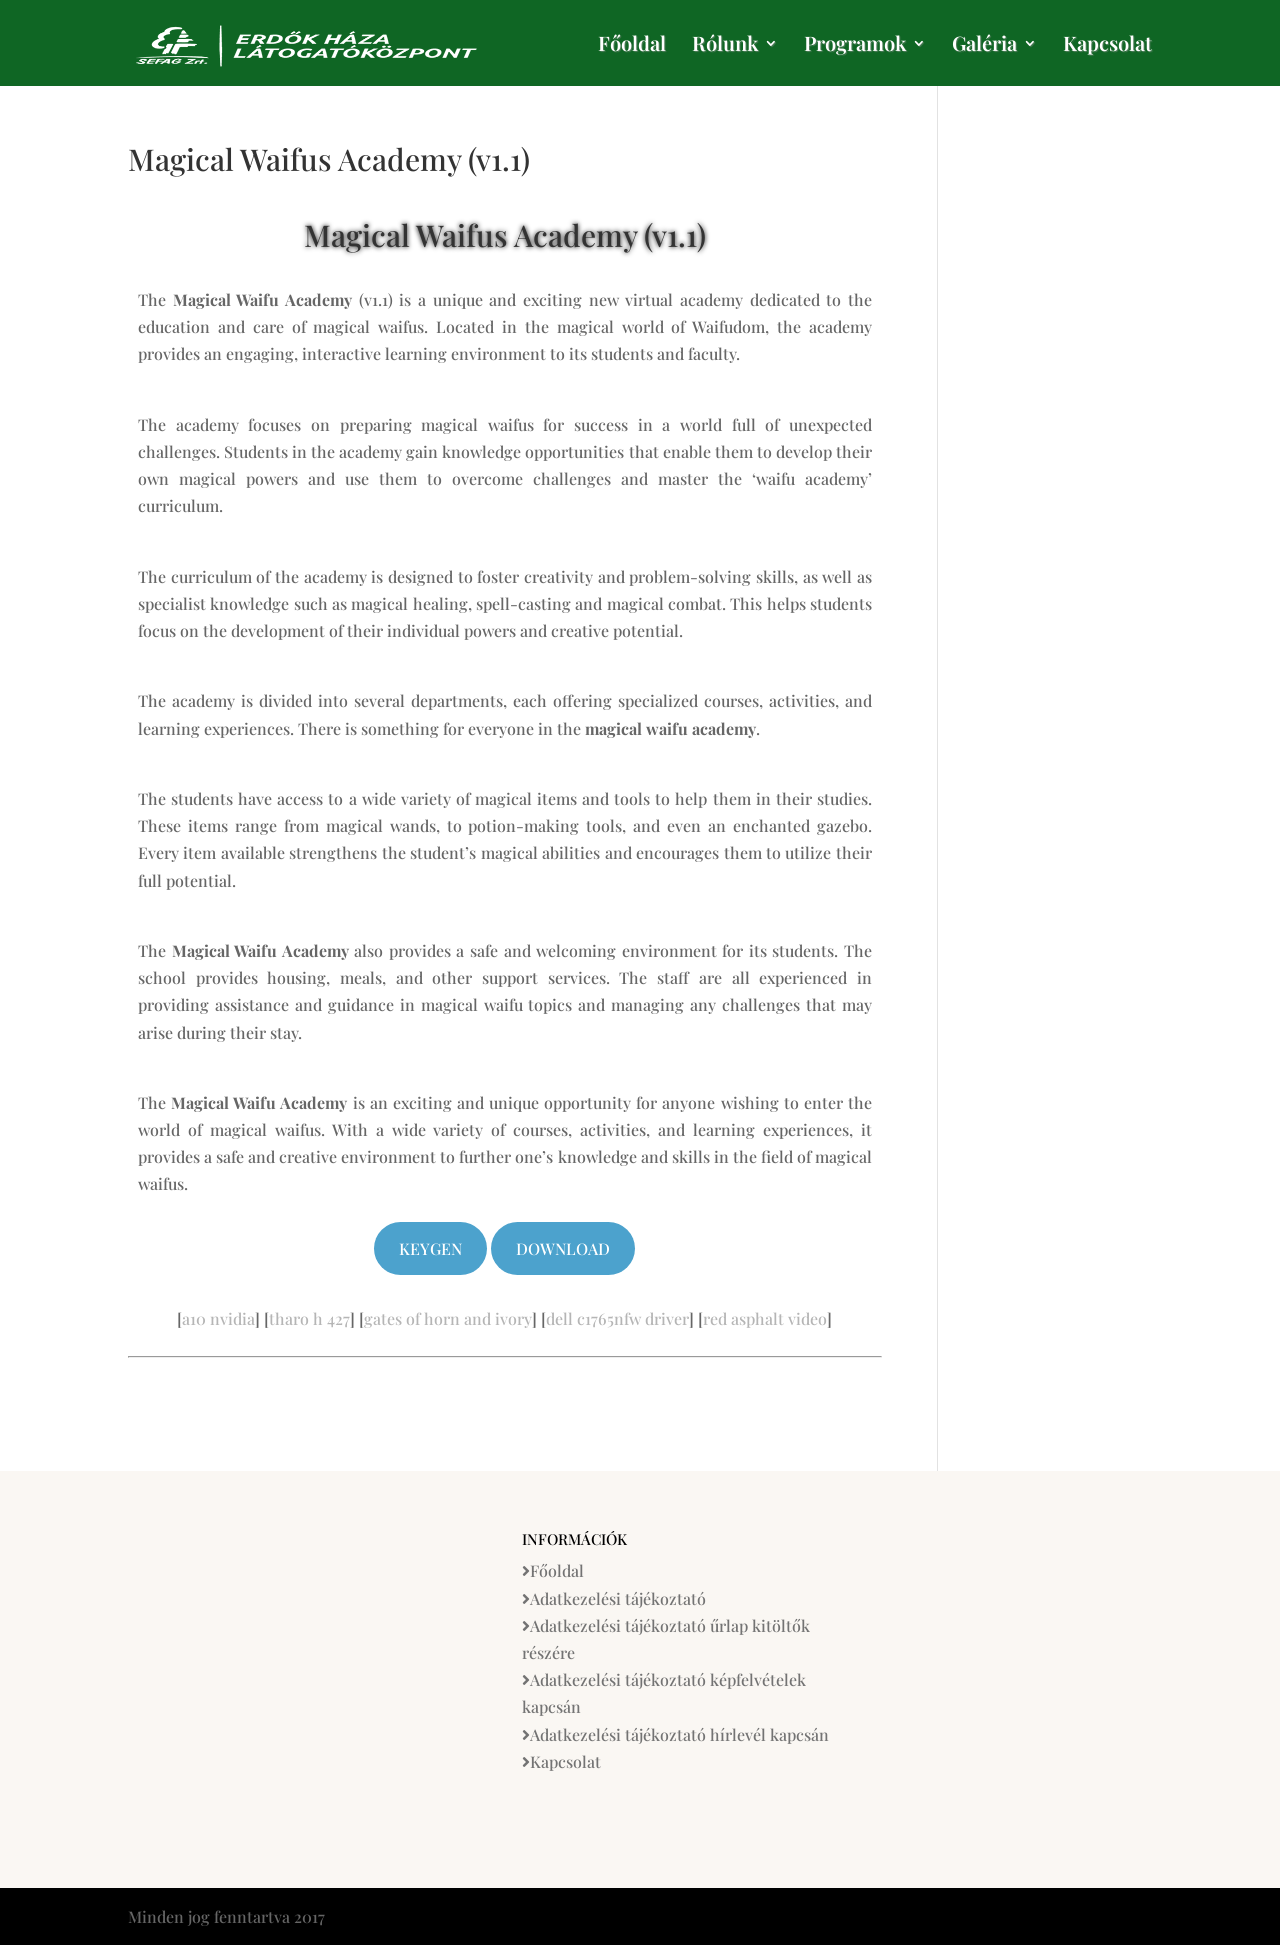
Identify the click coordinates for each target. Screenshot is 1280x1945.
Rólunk (725, 46)
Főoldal (632, 46)
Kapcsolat (1107, 46)
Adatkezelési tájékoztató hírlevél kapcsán (679, 1734)
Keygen (430, 1248)
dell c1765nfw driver (617, 1318)
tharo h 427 (309, 1318)
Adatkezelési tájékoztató (618, 1598)
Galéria (984, 46)
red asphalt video (765, 1318)
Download (563, 1248)
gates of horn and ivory (448, 1318)
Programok (855, 46)
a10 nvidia (218, 1318)
